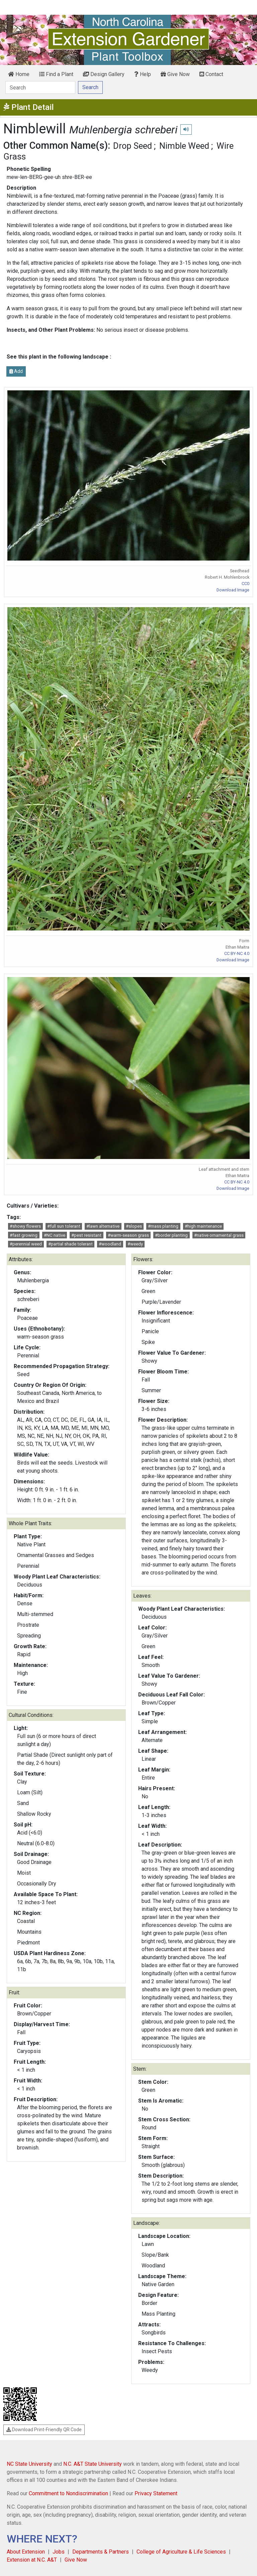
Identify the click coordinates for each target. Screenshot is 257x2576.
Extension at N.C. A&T (32, 2560)
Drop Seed (132, 146)
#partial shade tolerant (70, 1243)
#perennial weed (26, 1243)
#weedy (135, 1243)
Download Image (233, 589)
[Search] (40, 87)
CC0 (245, 583)
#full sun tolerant (63, 1226)
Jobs (59, 2552)
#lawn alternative (102, 1226)
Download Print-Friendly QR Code (44, 2429)
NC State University (29, 2464)
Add (16, 371)
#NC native (54, 1235)
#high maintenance (203, 1226)
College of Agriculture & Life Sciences (181, 2552)
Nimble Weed (184, 146)
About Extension (26, 2552)
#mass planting (163, 1226)
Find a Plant (56, 74)
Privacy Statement (156, 2493)
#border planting (171, 1235)
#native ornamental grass (219, 1235)
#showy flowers (25, 1226)
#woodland (110, 1243)
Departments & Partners (100, 2552)
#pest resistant (86, 1235)
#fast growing (23, 1235)
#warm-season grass (128, 1235)
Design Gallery (103, 74)
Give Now (175, 74)
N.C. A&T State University (92, 2464)
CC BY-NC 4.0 (236, 953)
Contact (211, 74)
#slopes (134, 1226)
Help (142, 74)
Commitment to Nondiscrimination (68, 2493)
